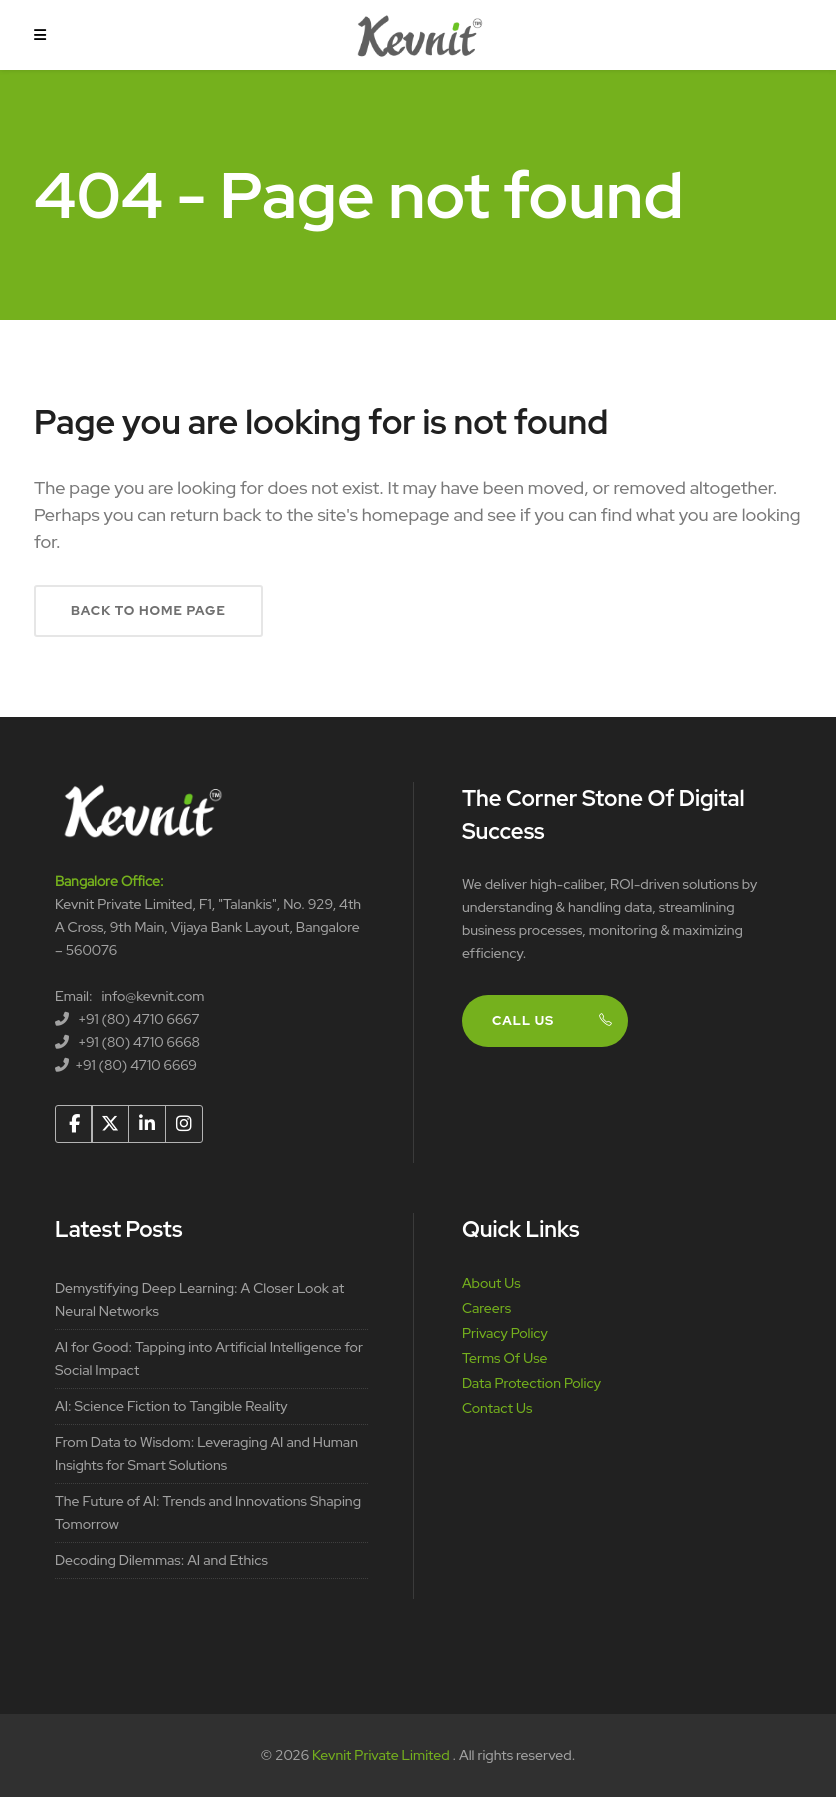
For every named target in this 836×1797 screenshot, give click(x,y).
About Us (491, 1283)
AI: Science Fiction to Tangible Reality (171, 1406)
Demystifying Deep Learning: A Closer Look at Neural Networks (199, 1299)
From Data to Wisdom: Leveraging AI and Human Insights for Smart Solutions (206, 1453)
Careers (486, 1308)
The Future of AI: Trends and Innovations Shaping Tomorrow (208, 1512)
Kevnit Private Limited (382, 1755)
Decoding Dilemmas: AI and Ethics (161, 1560)
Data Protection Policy (531, 1383)
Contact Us (497, 1408)
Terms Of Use (505, 1358)
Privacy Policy (505, 1333)
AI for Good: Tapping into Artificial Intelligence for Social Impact (209, 1358)
